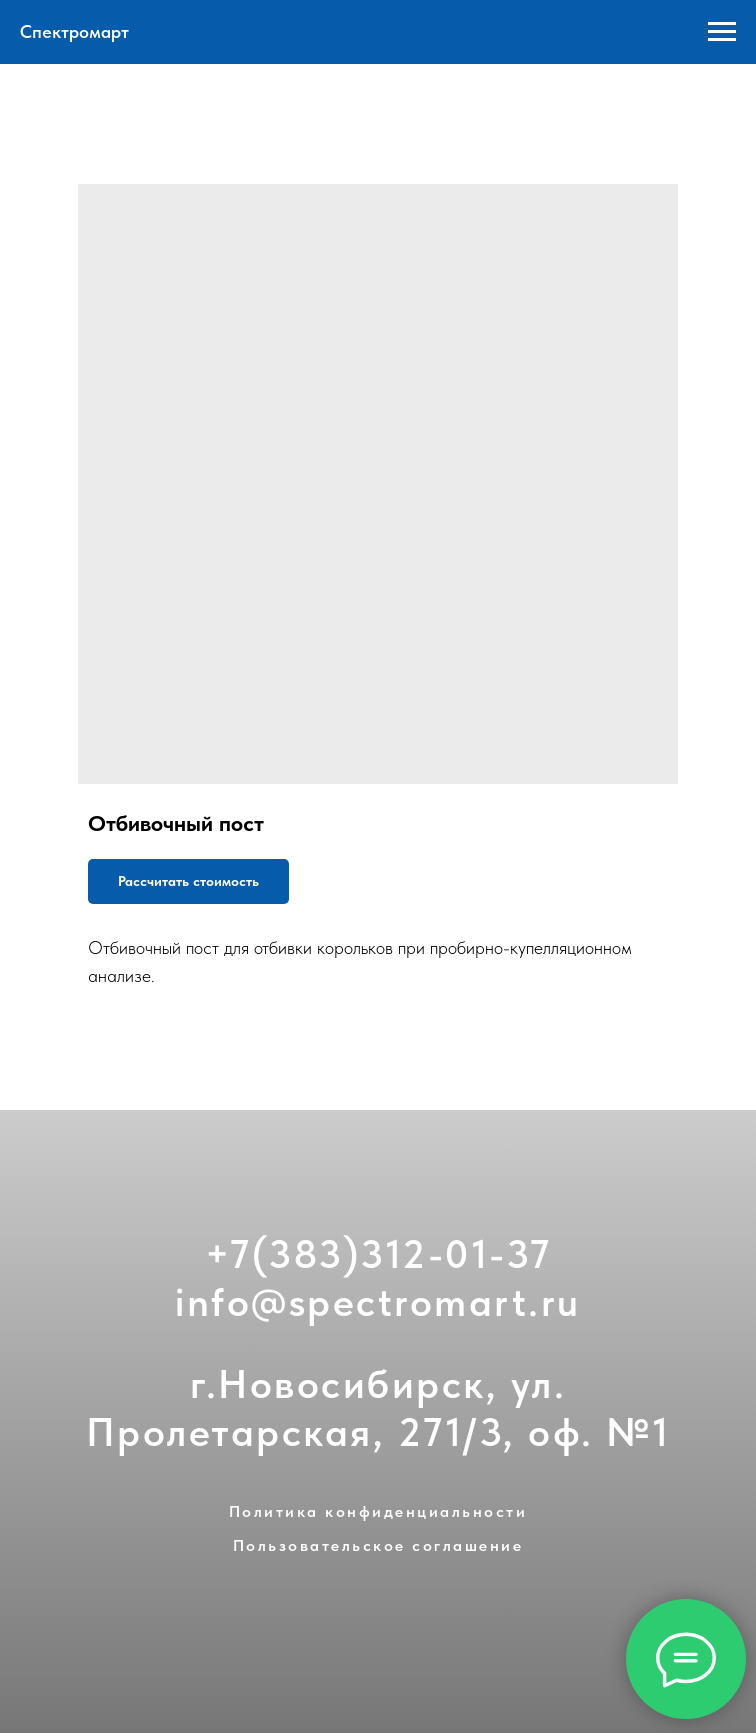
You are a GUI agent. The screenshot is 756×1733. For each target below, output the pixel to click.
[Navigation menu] (722, 32)
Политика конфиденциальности (378, 1511)
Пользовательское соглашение (378, 1545)
